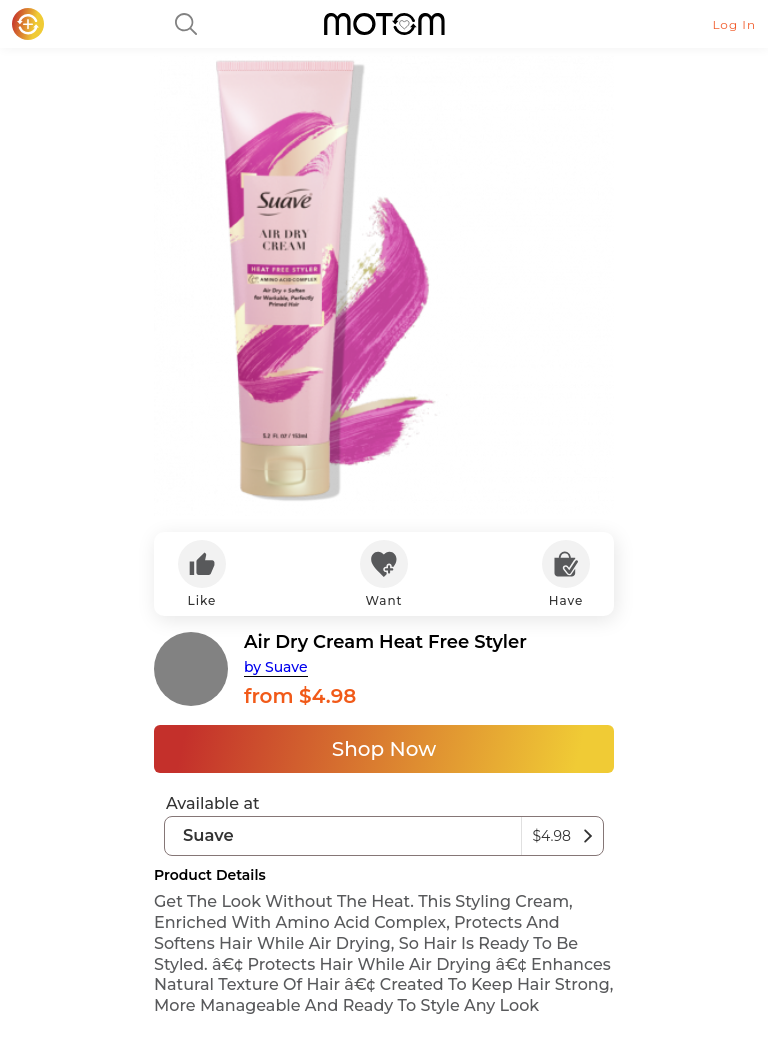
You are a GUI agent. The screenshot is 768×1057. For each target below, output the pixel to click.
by (276, 667)
